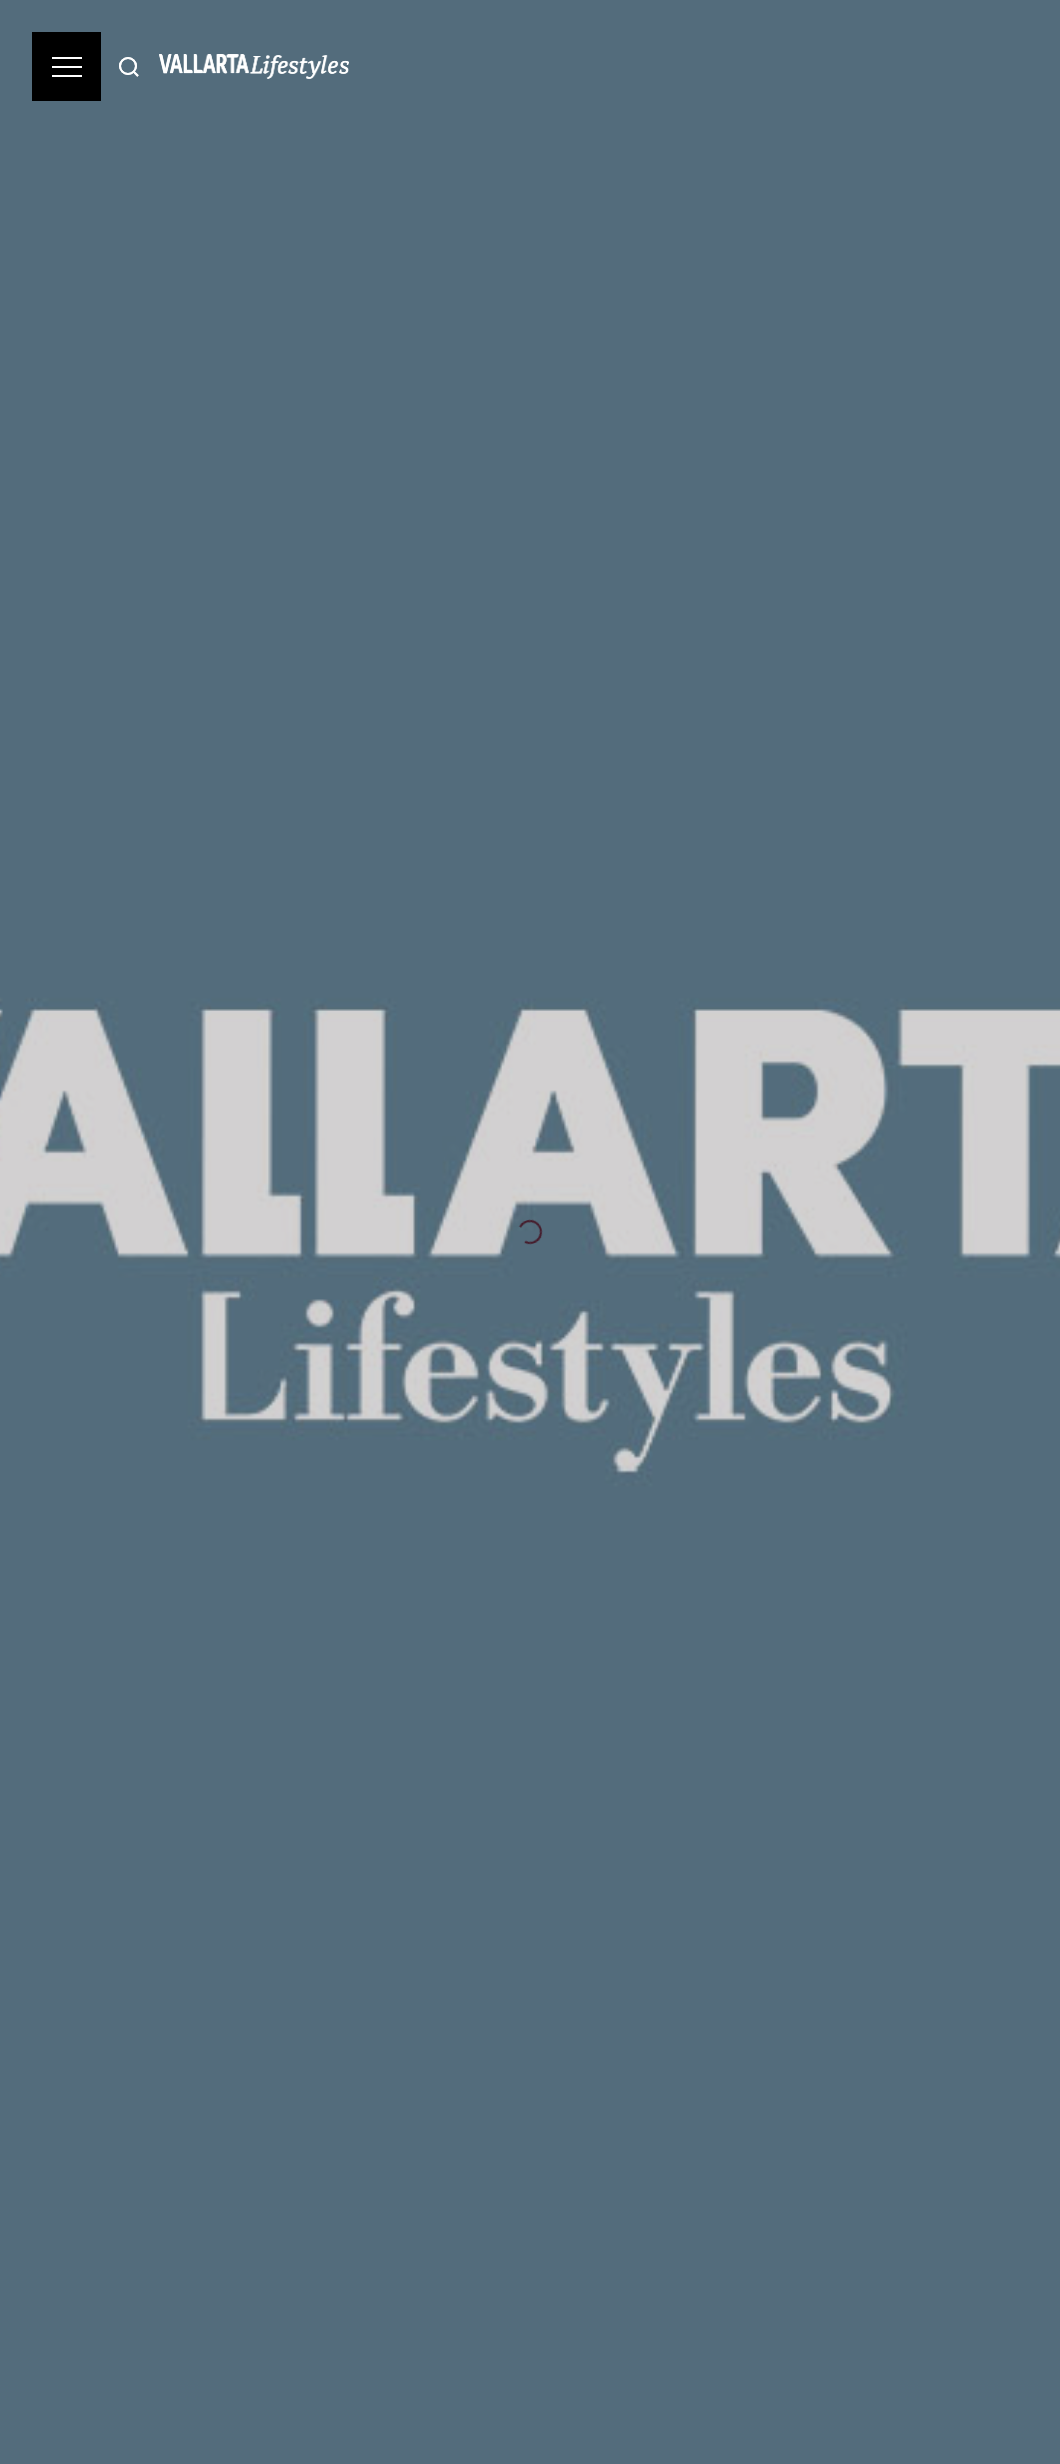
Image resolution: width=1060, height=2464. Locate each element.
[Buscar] (129, 66)
